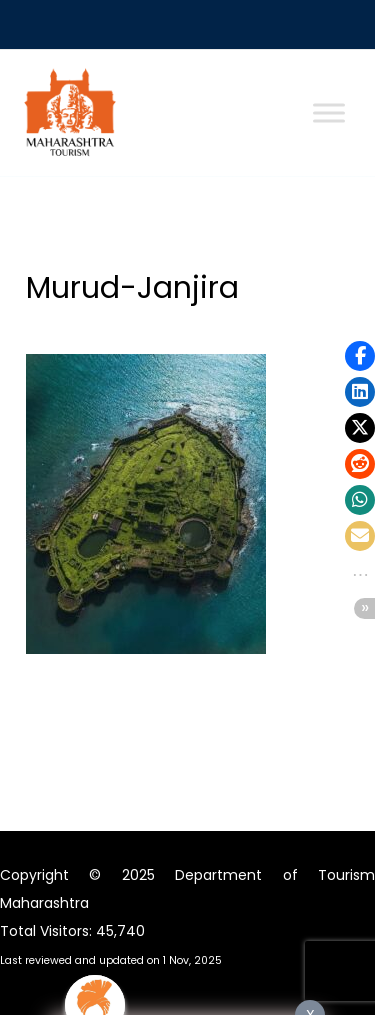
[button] (360, 356)
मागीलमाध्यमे (188, 723)
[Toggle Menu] (329, 113)
